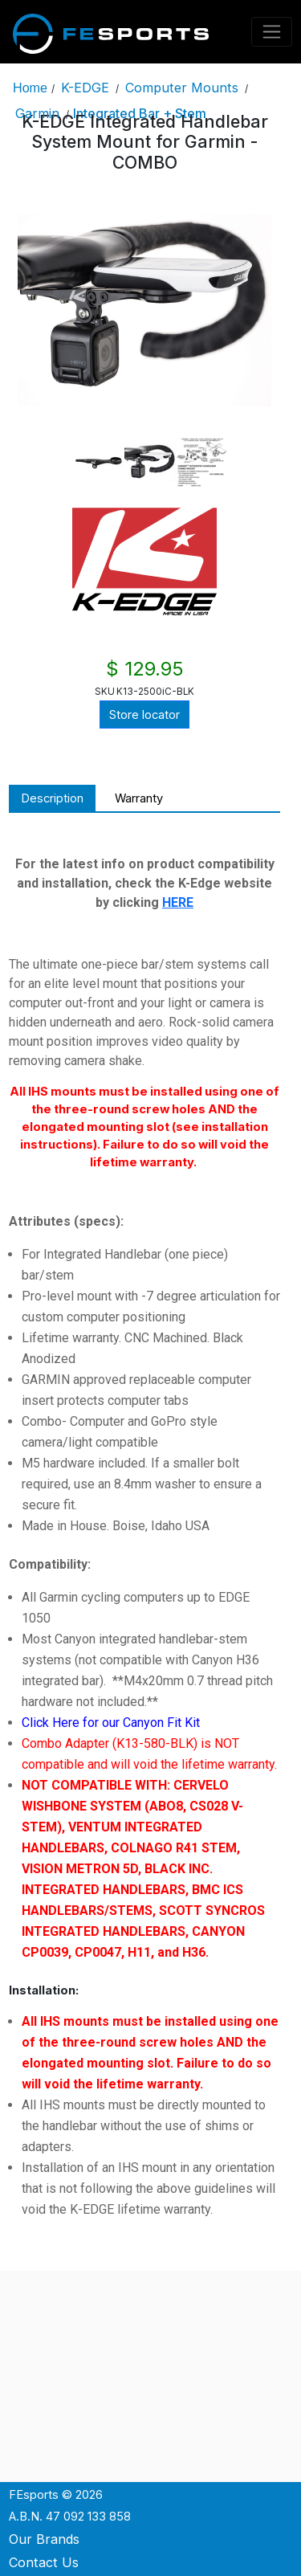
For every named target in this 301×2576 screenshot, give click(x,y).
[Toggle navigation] (272, 32)
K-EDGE (85, 88)
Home (30, 87)
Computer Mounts (181, 88)
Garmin (37, 113)
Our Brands (44, 2539)
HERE (177, 902)
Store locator (144, 715)
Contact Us (44, 2562)
